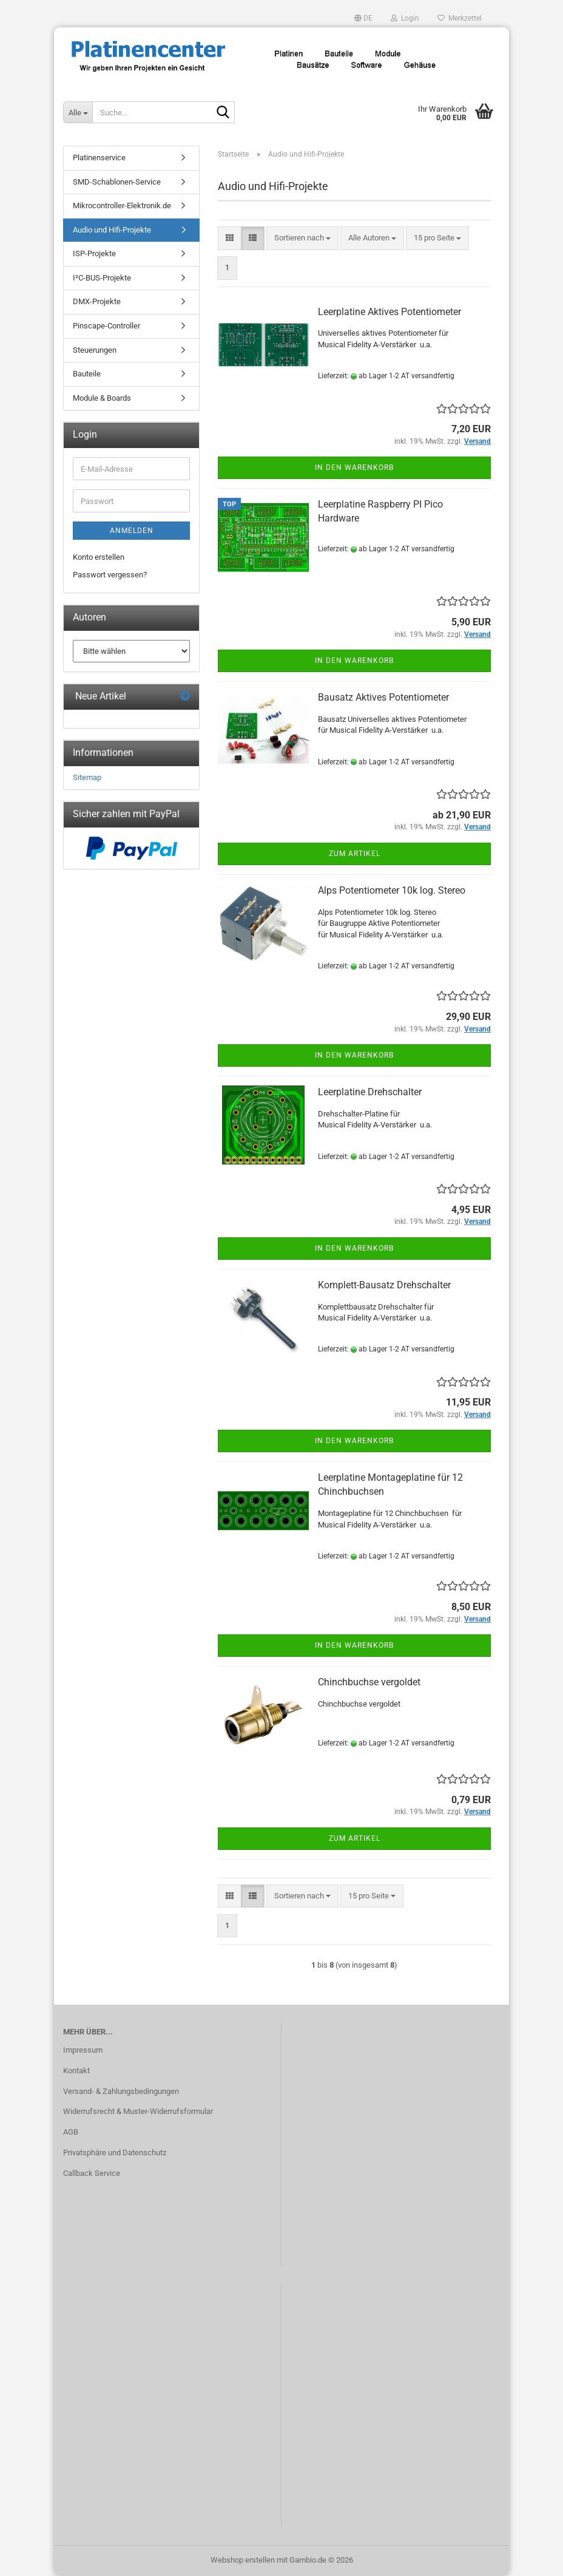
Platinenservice (99, 157)
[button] (363, 18)
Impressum (83, 2049)
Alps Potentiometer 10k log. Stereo (391, 890)
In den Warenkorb (354, 467)
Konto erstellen (98, 557)
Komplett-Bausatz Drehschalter (384, 1285)
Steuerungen (94, 350)
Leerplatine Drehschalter (370, 1092)
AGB (70, 2131)
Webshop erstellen (243, 2559)
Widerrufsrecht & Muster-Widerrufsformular (138, 2111)
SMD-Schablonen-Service (117, 181)
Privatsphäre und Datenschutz (114, 2152)
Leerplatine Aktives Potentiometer (389, 312)
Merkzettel (459, 18)
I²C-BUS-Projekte (102, 277)
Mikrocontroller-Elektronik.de (122, 205)
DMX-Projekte (97, 301)
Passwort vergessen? (110, 574)
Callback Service (91, 2173)
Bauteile (87, 373)
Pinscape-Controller (106, 325)
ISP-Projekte (94, 253)
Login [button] (405, 18)
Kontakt (76, 2070)
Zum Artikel (354, 853)
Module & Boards (102, 398)
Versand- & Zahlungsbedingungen (121, 2091)
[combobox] (302, 238)
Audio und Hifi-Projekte (112, 229)
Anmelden (131, 530)
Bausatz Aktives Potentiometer (383, 697)
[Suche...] (77, 112)
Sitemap (87, 777)
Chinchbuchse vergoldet (369, 1682)
